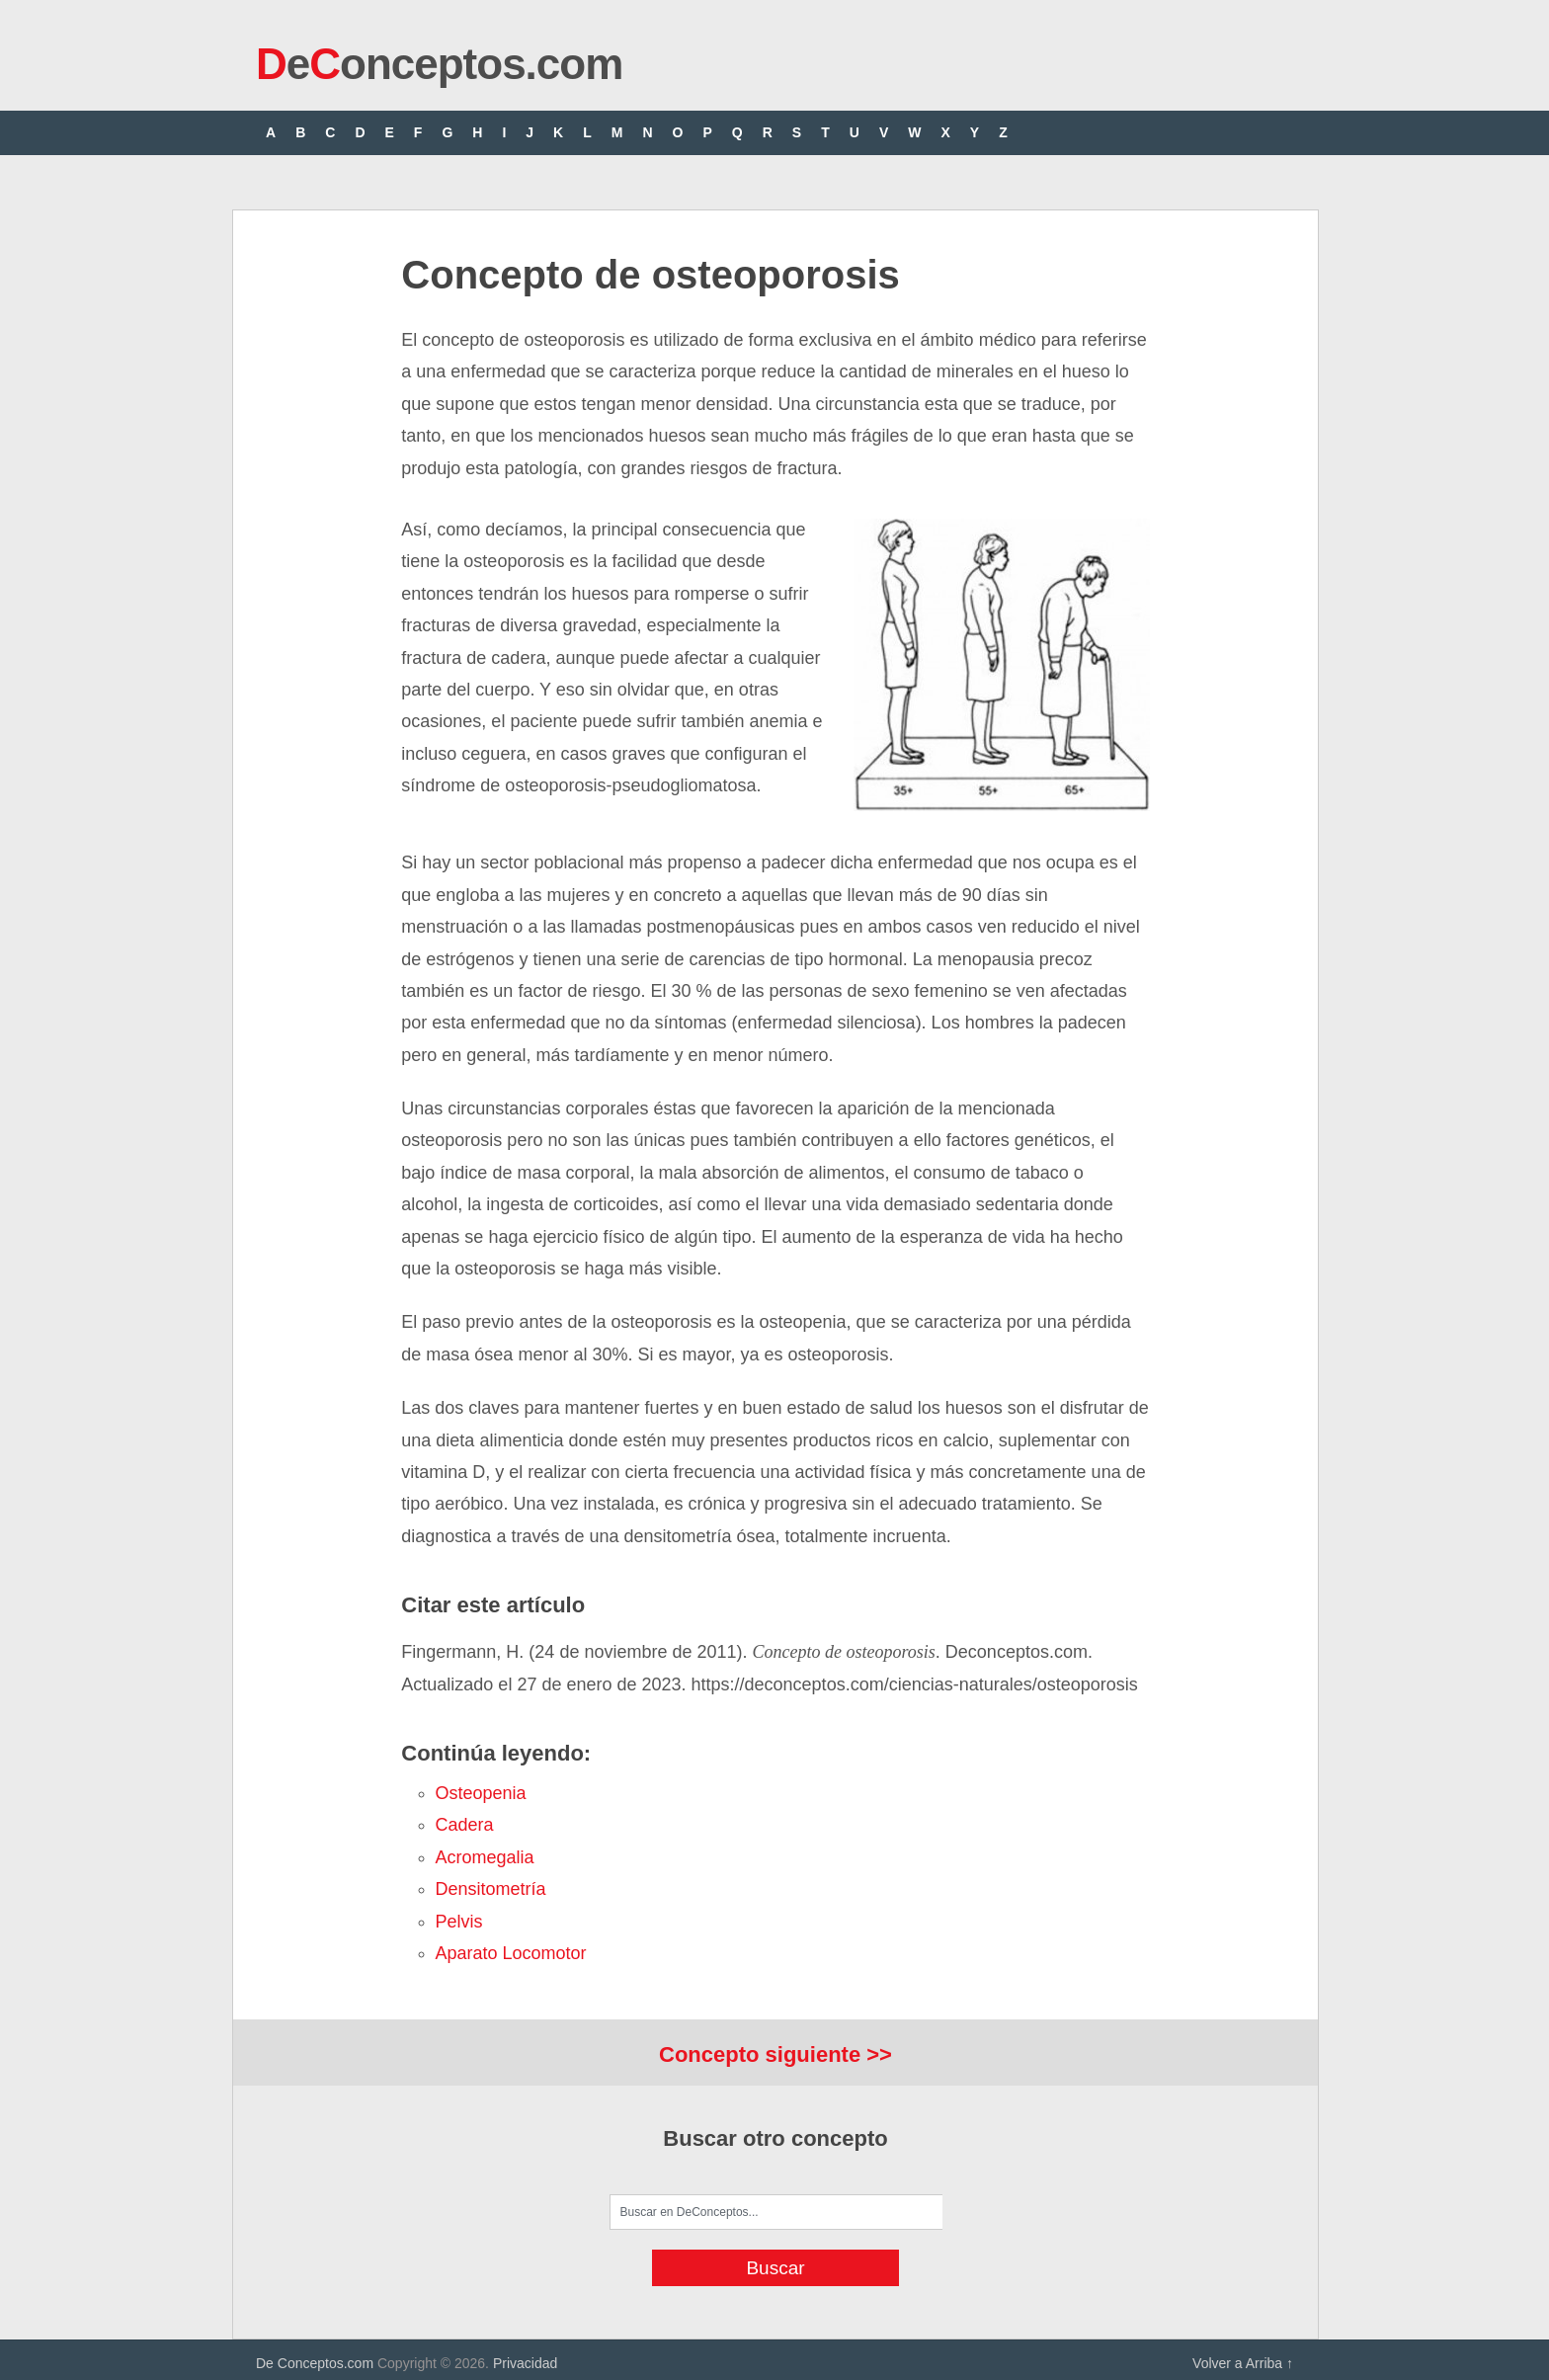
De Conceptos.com (314, 2363)
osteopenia (481, 1793)
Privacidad (525, 2363)
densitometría (491, 1889)
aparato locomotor (511, 1953)
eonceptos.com (439, 64)
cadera (465, 1825)
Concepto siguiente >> (775, 2054)
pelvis (459, 1921)
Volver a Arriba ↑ (1242, 2363)
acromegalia (485, 1857)
